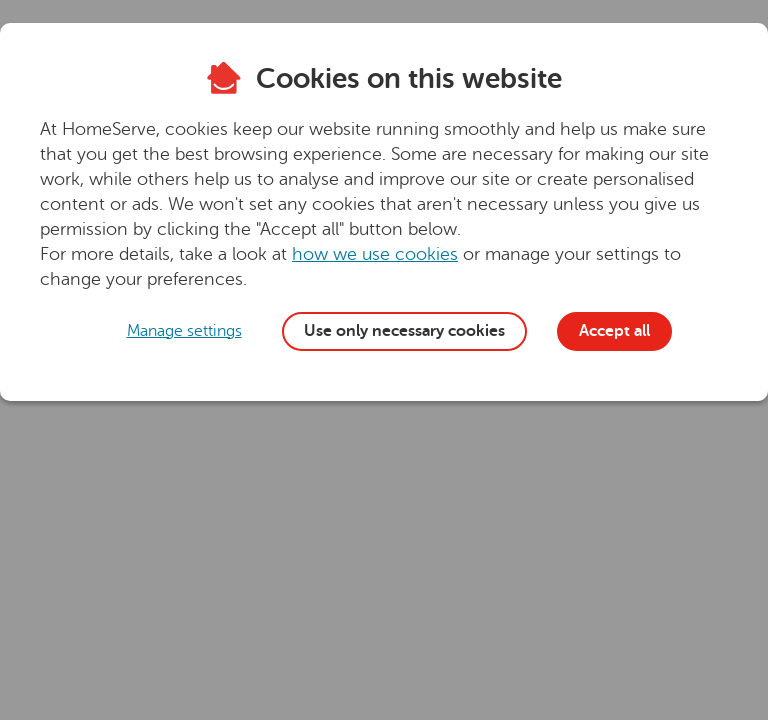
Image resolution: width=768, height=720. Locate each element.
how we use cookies (375, 254)
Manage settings (184, 331)
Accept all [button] (614, 331)
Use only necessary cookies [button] (404, 331)
